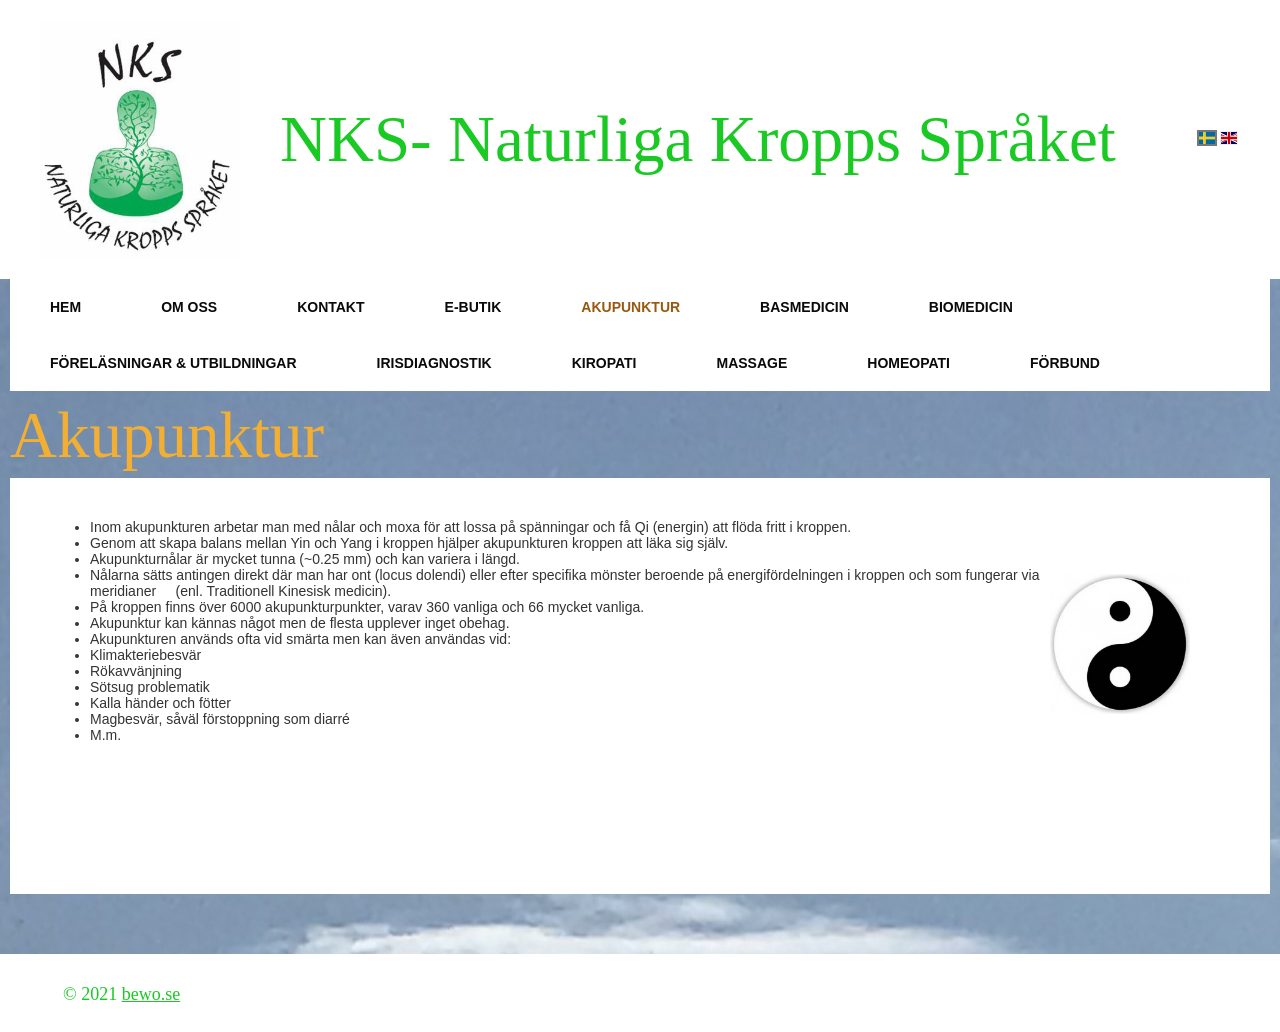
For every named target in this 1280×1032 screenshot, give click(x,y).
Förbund (1065, 363)
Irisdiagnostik (434, 363)
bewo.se (151, 994)
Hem (65, 307)
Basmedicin (804, 307)
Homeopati (908, 363)
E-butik (473, 307)
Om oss (189, 307)
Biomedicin (971, 307)
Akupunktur (630, 307)
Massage (751, 363)
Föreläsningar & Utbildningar (173, 363)
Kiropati (604, 363)
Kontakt (330, 307)
